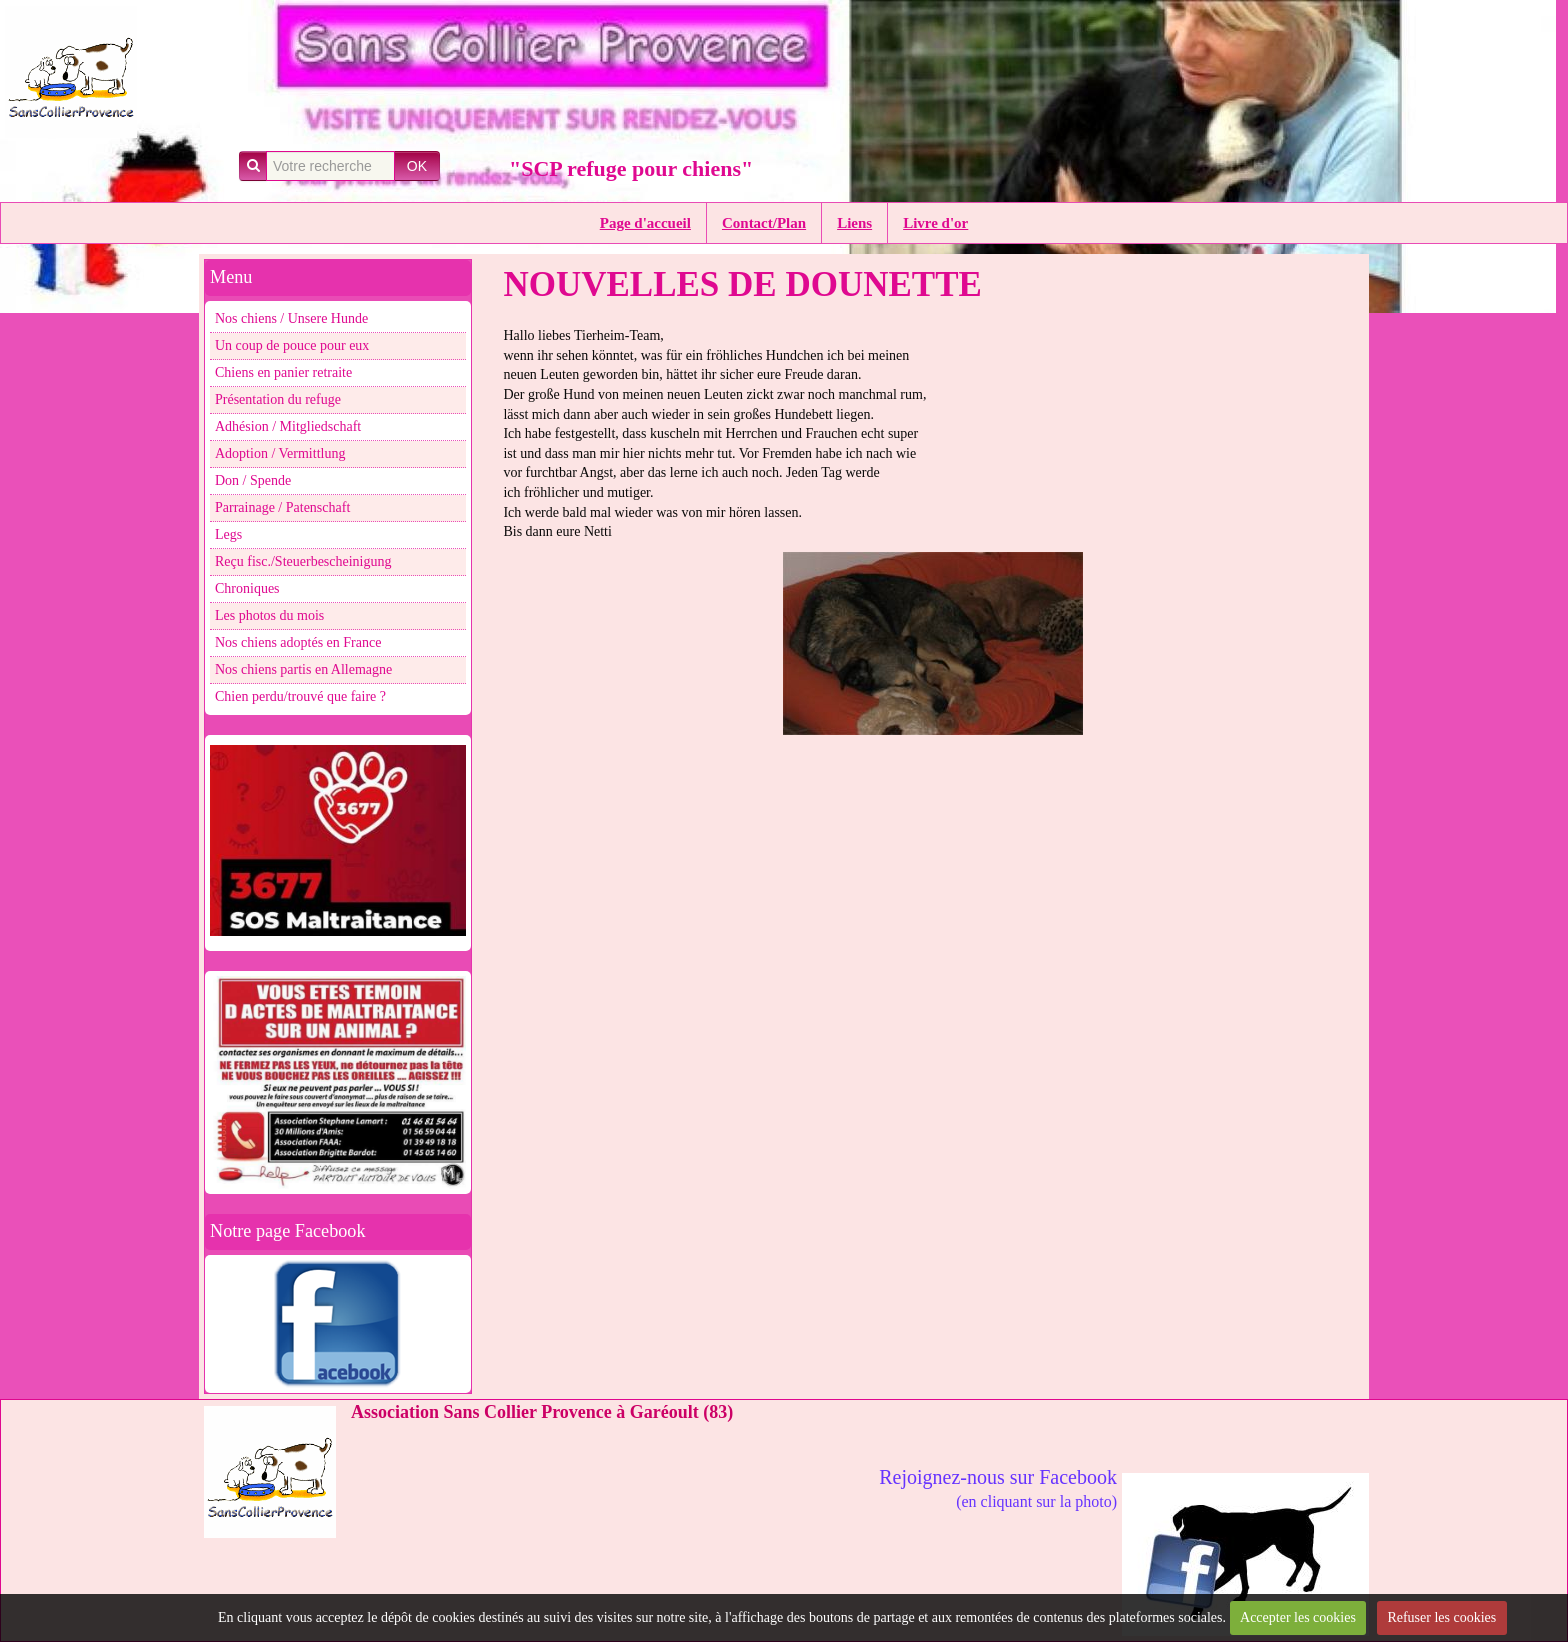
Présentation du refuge (278, 399)
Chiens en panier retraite (283, 372)
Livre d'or (935, 223)
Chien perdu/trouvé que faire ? (300, 696)
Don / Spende (253, 480)
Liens (854, 223)
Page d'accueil (645, 223)
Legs (228, 534)
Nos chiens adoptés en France (298, 642)
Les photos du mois (269, 615)
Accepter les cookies (1298, 1617)
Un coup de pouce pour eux (292, 345)
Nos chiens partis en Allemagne (303, 669)
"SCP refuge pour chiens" (631, 168)
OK (417, 166)
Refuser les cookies (1441, 1617)
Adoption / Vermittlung (280, 453)
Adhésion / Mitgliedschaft (288, 426)
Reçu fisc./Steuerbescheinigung (303, 561)
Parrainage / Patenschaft (282, 507)
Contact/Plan (764, 223)
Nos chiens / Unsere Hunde (291, 318)
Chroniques (247, 588)
